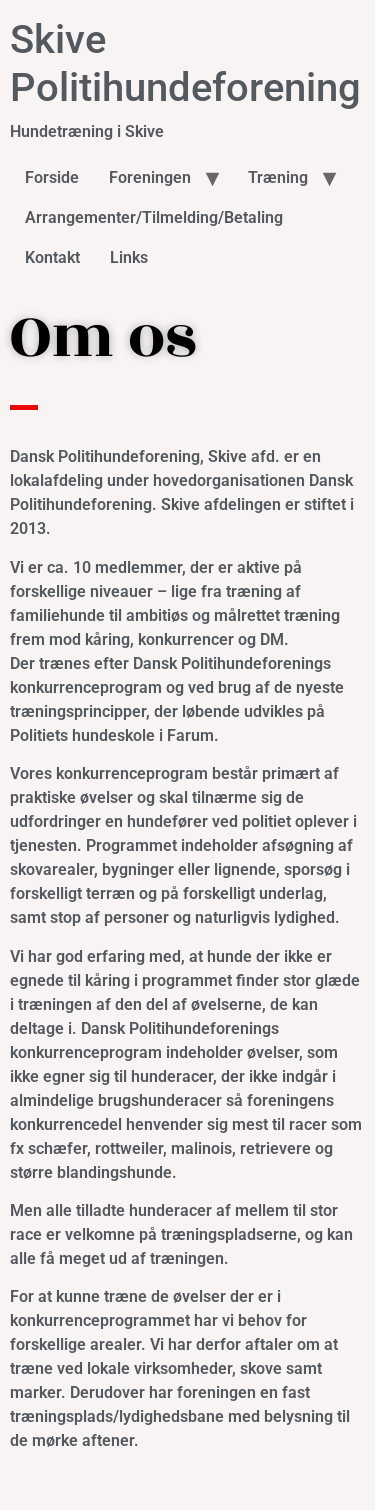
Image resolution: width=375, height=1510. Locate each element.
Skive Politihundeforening (185, 63)
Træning (278, 177)
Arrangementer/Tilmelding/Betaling (154, 217)
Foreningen (150, 177)
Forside (52, 177)
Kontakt (52, 257)
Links (129, 257)
